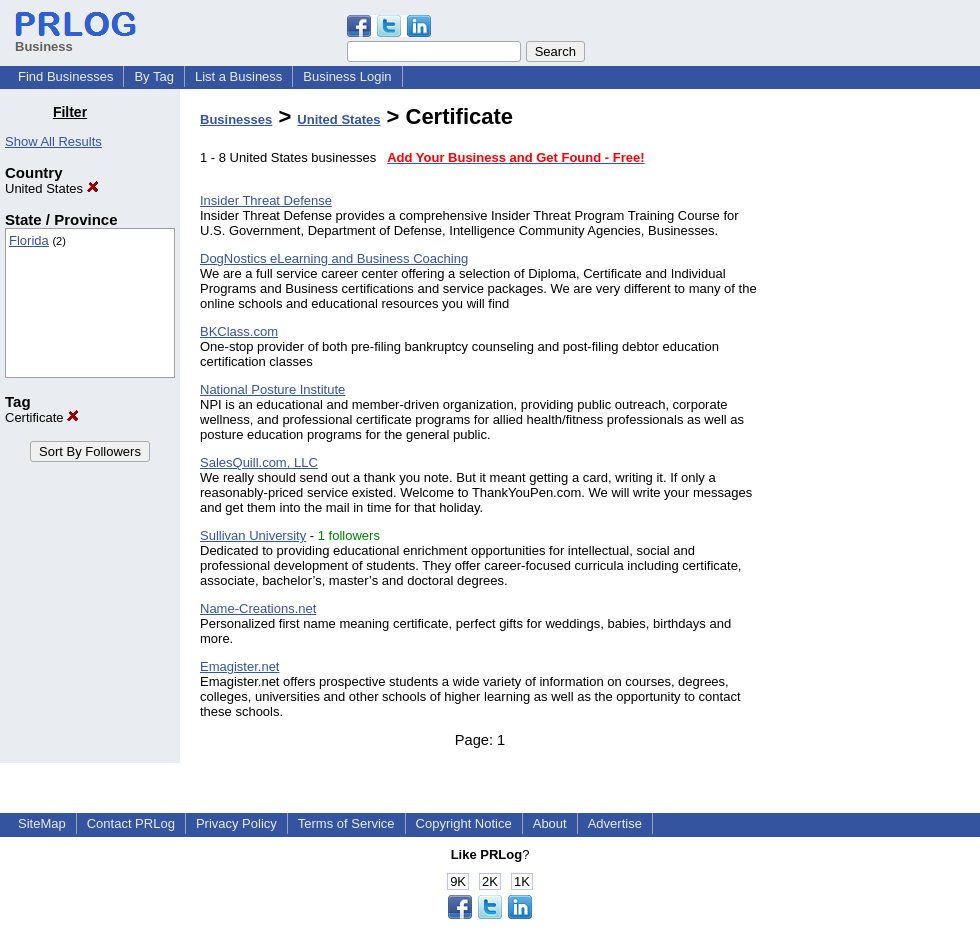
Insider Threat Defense (266, 200)
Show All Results (53, 141)
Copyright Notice (464, 823)
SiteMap (42, 823)
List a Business (238, 76)
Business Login (347, 76)
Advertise (615, 823)
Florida (29, 240)
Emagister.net (240, 666)
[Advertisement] (878, 404)
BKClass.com (239, 331)
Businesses (236, 119)
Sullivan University (253, 535)
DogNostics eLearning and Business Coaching (334, 258)
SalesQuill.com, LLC (259, 462)
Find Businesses (65, 76)
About (550, 823)
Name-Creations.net (258, 608)
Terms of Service (346, 823)
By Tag (154, 76)
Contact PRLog (131, 823)
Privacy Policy (236, 823)
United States (52, 188)
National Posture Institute (272, 389)
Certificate (42, 417)
